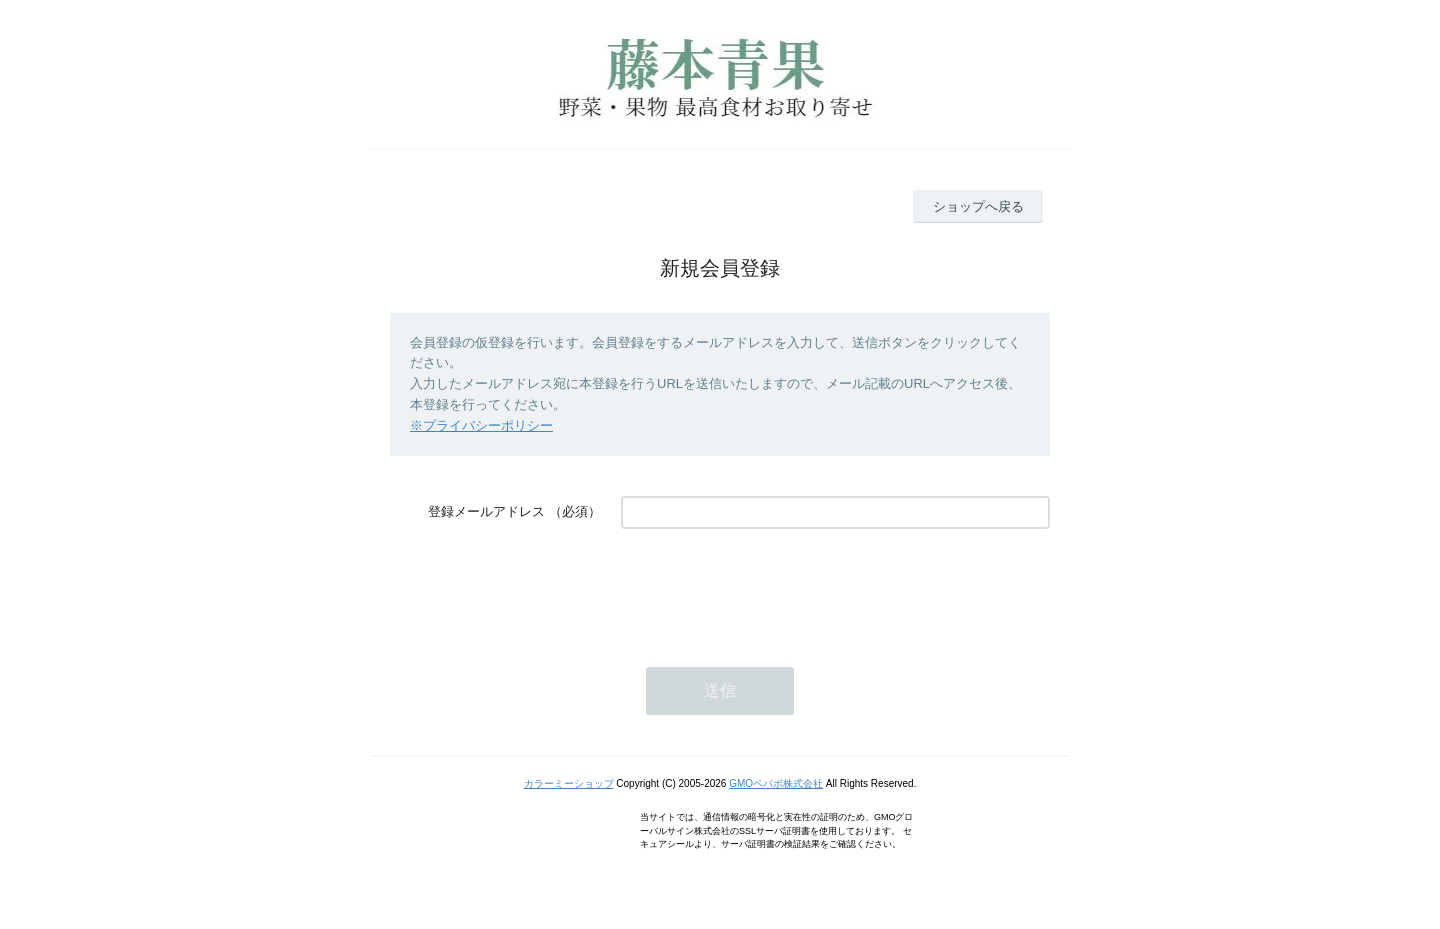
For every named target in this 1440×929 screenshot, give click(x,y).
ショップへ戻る (978, 206)
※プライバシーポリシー (481, 425)
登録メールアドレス (486, 511)
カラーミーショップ (569, 783)
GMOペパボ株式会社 (776, 783)
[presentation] (773, 588)
